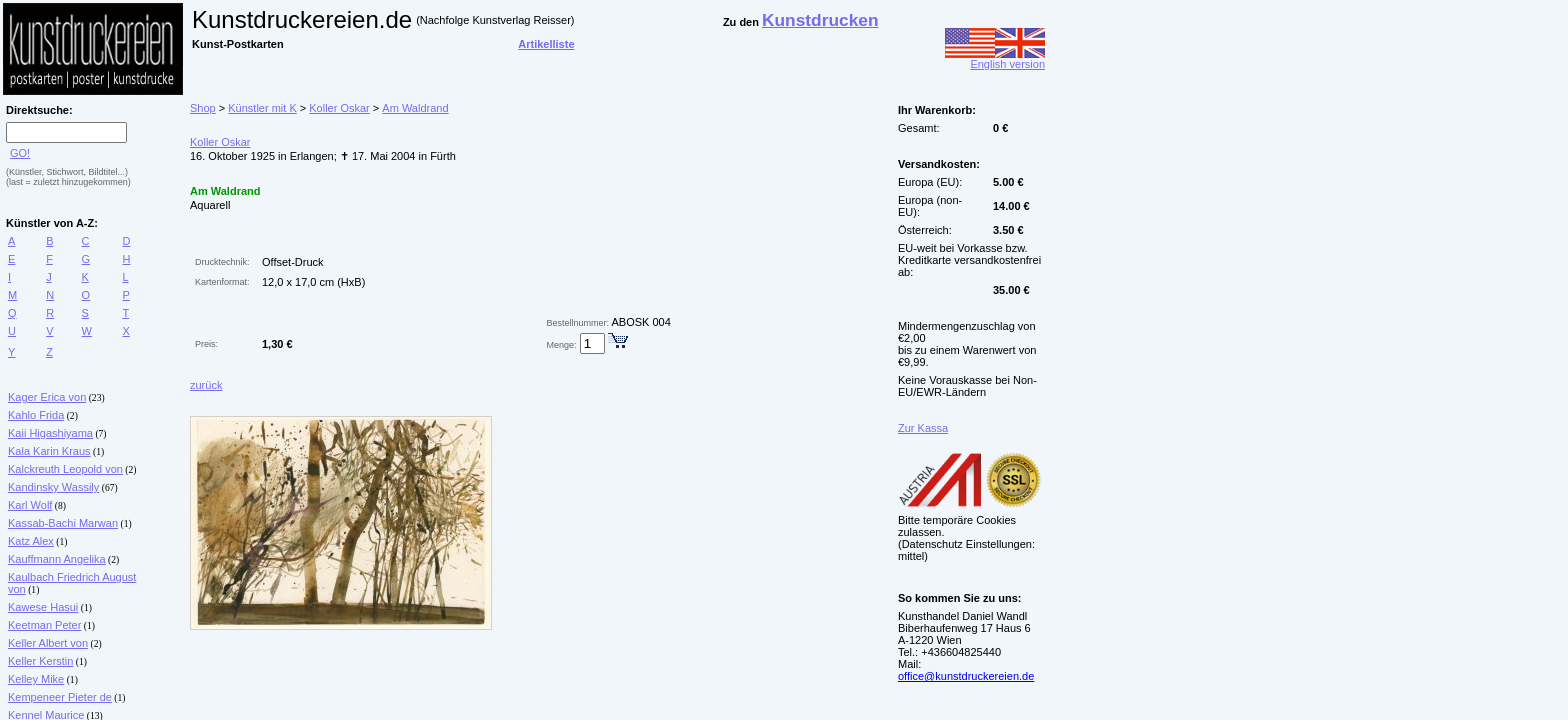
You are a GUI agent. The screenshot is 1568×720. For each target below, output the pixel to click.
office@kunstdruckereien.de (966, 676)
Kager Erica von (47, 397)
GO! (20, 153)
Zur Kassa (923, 428)
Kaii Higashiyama (50, 433)
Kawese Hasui (43, 607)
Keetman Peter (44, 625)
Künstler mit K (262, 108)
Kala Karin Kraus (49, 451)
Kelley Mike (36, 679)
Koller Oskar (339, 108)
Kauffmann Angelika (57, 559)
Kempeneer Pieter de (60, 697)
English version (995, 59)
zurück (206, 385)
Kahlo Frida (36, 415)
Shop (203, 108)
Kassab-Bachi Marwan (63, 523)
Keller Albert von (48, 643)
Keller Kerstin (40, 661)
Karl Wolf (30, 505)
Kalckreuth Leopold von (65, 469)
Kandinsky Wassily (53, 487)
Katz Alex (31, 541)
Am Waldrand (415, 108)
